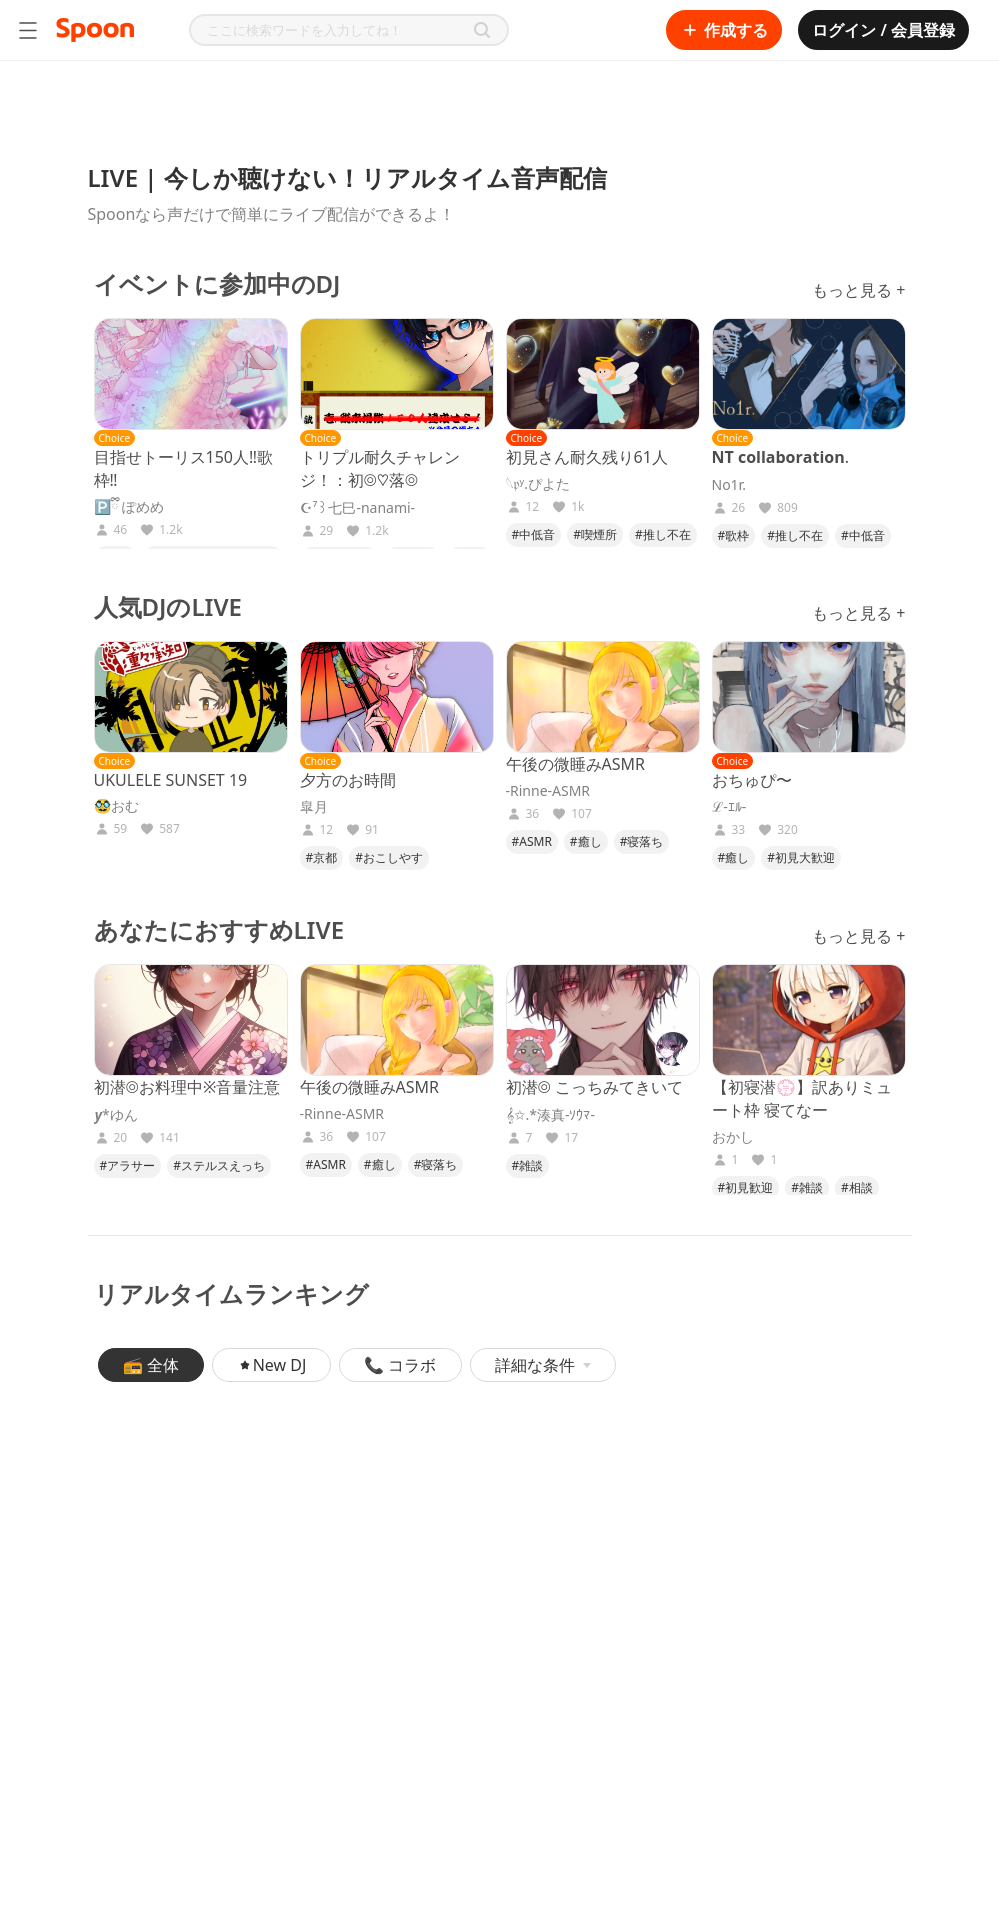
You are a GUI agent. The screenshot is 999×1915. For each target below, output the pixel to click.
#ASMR (532, 841)
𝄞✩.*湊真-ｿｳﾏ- (550, 1115)
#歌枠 (734, 535)
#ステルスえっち (219, 1165)
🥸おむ (116, 806)
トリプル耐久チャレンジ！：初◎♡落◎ (380, 468)
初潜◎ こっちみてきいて (595, 1087)
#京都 (322, 857)
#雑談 (528, 1165)
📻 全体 (151, 1365)
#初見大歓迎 (801, 857)
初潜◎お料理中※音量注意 (187, 1087)
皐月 (314, 807)
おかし (733, 1137)
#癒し (586, 841)
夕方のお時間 (348, 780)
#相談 (857, 1187)
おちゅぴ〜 (752, 780)
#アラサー (128, 1165)
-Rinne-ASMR (548, 791)
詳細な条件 (543, 1365)
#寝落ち (642, 841)
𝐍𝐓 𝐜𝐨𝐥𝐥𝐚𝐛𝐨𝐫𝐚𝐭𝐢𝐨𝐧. (780, 457)
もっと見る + (858, 290)
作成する (724, 30)
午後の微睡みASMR (575, 764)
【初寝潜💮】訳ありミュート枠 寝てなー (802, 1098)
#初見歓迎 (746, 1187)
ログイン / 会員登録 (883, 30)
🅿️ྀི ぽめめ (129, 507)
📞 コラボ (400, 1365)
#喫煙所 (595, 534)
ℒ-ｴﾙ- (729, 807)
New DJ (272, 1365)
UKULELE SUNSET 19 (171, 780)
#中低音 (534, 534)
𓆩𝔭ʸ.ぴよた (538, 484)
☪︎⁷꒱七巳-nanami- (358, 508)
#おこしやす (389, 857)
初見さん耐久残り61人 (587, 457)
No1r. (729, 485)
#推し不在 (663, 534)
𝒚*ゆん (116, 1115)
